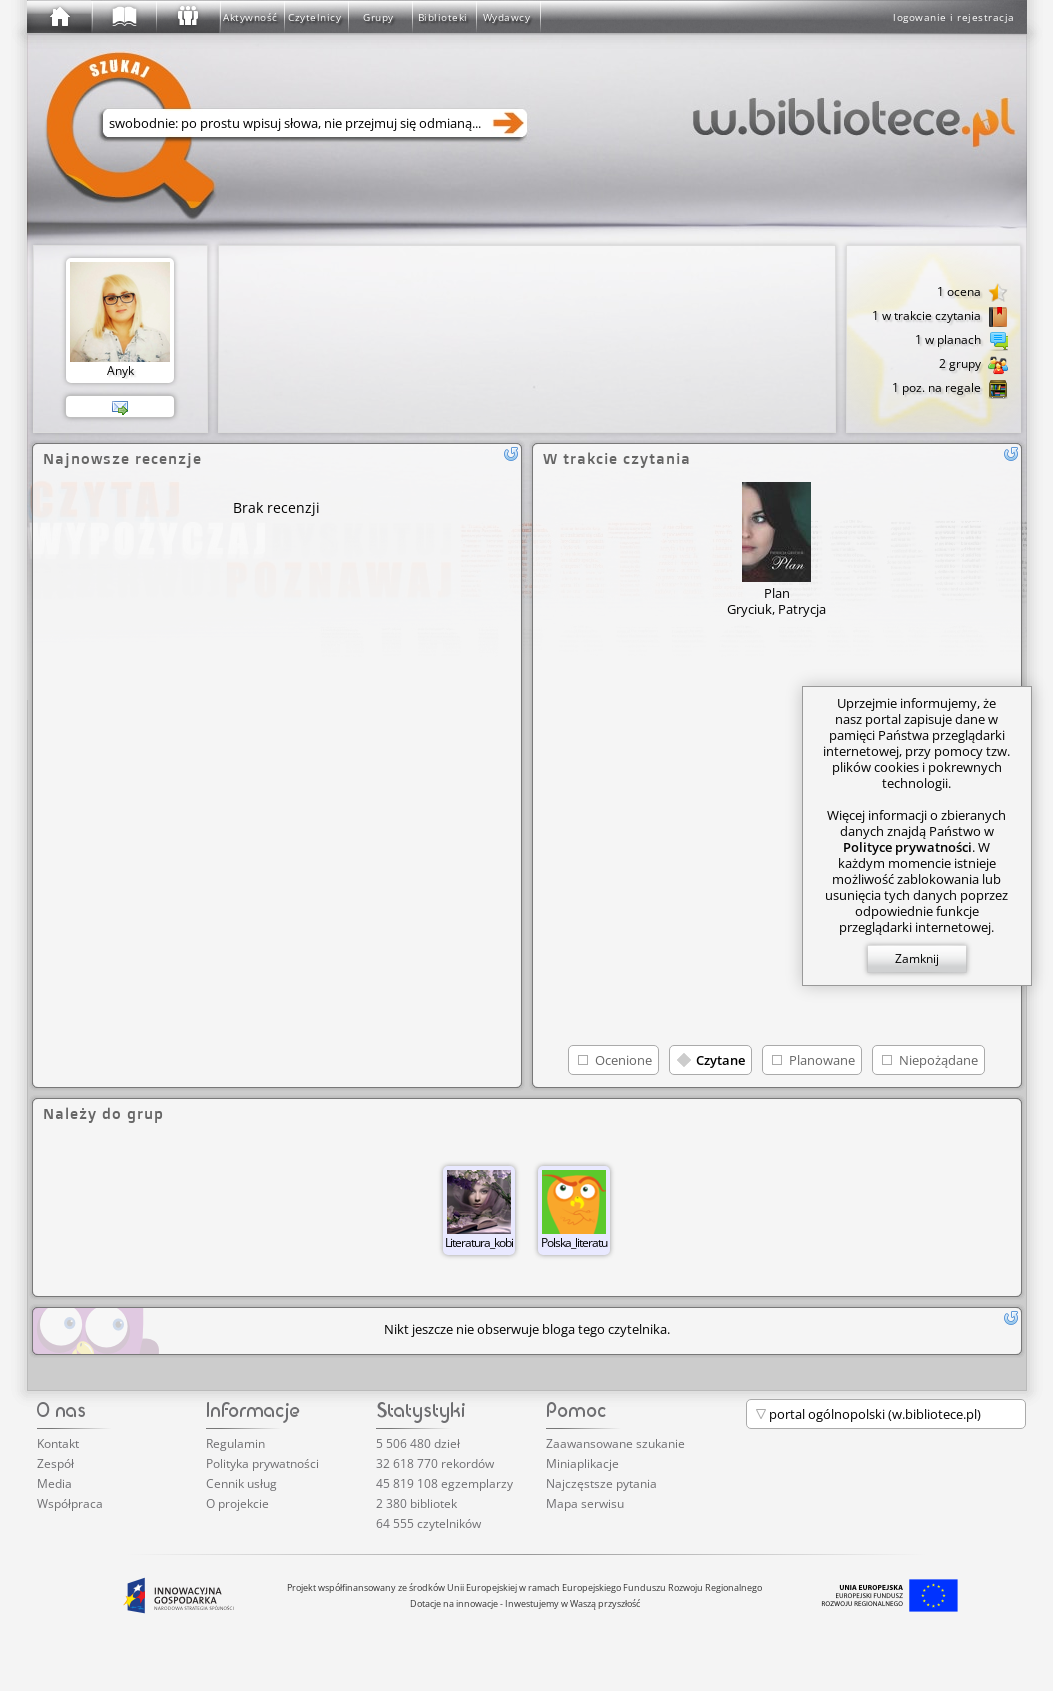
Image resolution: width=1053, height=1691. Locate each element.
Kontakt (58, 1443)
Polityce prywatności (907, 847)
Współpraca (70, 1503)
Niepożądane (938, 1060)
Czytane (720, 1060)
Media (54, 1483)
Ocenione (623, 1060)
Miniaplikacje (582, 1463)
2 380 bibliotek (416, 1503)
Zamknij (917, 958)
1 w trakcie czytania (940, 317)
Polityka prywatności (262, 1463)
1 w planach (961, 341)
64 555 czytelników (428, 1523)
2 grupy (973, 365)
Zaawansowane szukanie (615, 1443)
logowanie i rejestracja (954, 17)
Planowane (822, 1060)
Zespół (55, 1463)
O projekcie (237, 1503)
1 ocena (972, 293)
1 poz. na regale (950, 389)
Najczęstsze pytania (601, 1483)
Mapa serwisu (585, 1503)
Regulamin (235, 1443)
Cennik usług (241, 1483)
